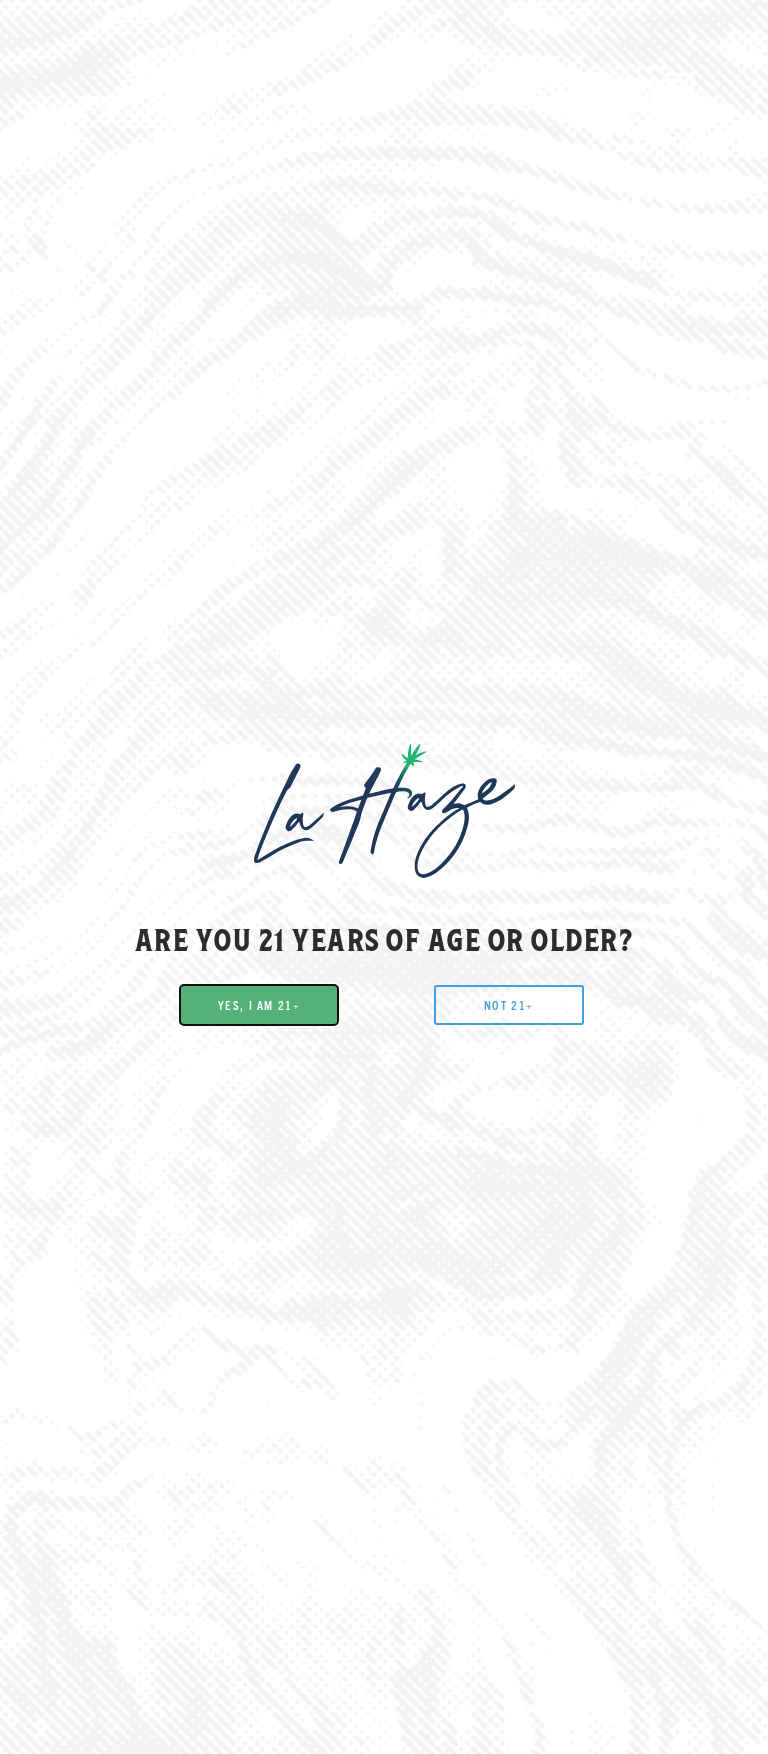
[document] (384, 877)
